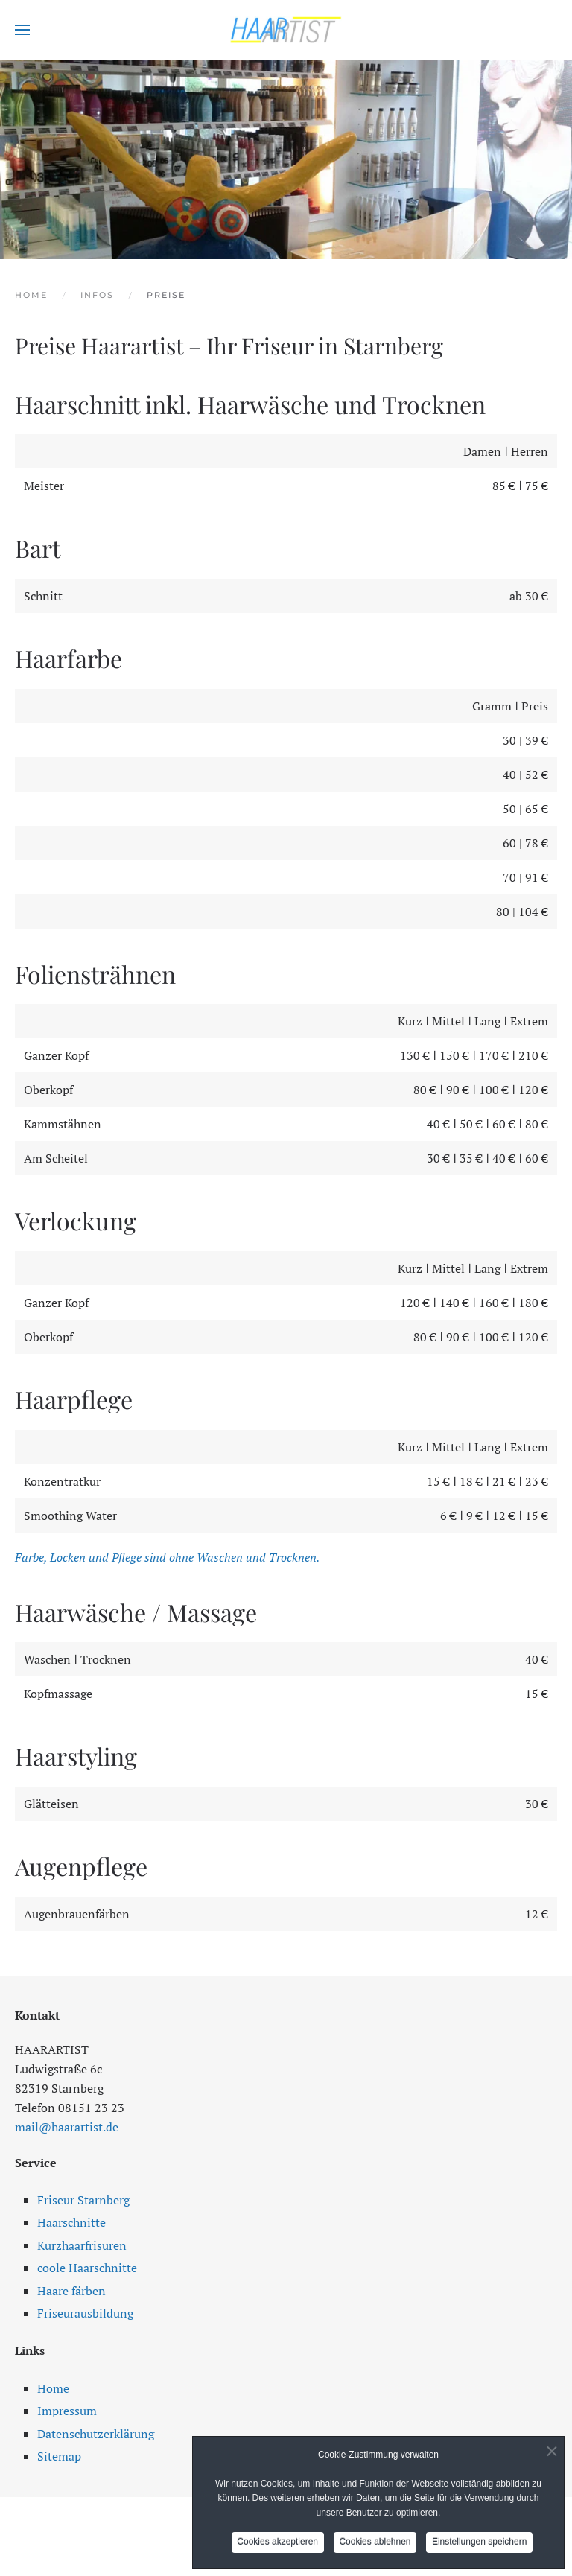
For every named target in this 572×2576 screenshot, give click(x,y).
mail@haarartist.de (66, 2127)
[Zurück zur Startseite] (286, 30)
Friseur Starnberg (83, 2200)
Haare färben (71, 2291)
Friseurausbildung (85, 2313)
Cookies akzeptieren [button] (277, 2545)
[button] (22, 30)
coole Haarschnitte (87, 2267)
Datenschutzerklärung (95, 2434)
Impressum (67, 2410)
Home (53, 2388)
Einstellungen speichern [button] (480, 2545)
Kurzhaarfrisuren (82, 2245)
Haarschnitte (71, 2222)
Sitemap (59, 2456)
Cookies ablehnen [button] (375, 2545)
